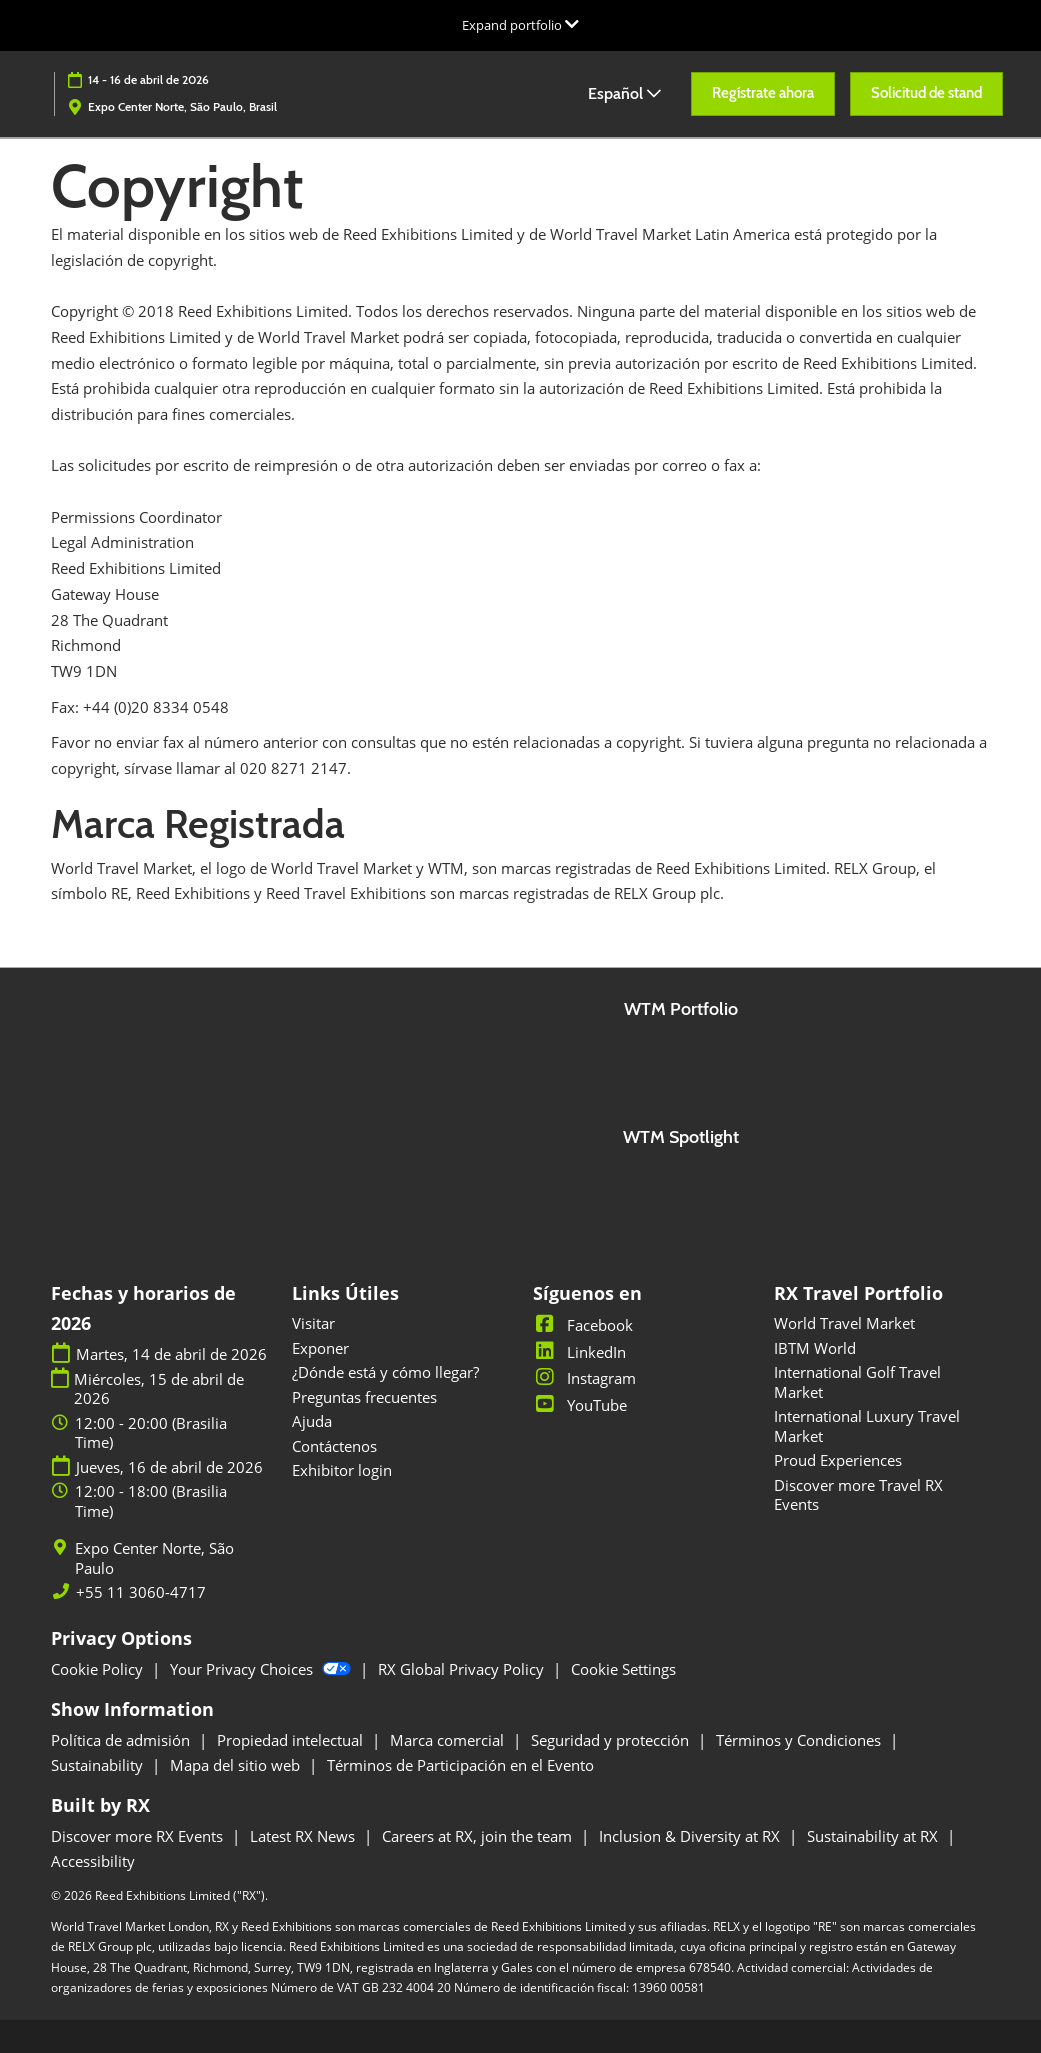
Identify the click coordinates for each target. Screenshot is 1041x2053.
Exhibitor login (342, 1470)
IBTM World (815, 1348)
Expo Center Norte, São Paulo (154, 1558)
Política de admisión (122, 1740)
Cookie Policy (99, 1669)
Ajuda (312, 1421)
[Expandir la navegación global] (520, 25)
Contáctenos (334, 1446)
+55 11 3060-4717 (141, 1592)
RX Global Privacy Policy (463, 1669)
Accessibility (93, 1861)
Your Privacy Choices (262, 1669)
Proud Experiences (838, 1460)
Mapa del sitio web (237, 1765)
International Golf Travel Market (857, 1382)
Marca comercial (449, 1740)
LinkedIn (579, 1352)
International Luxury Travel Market (867, 1426)
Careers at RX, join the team (479, 1836)
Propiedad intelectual (292, 1740)
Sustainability (99, 1765)
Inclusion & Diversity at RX (691, 1836)
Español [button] (624, 93)
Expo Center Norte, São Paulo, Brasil (182, 106)
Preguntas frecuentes (364, 1397)
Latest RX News (304, 1836)
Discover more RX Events (139, 1836)
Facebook (583, 1325)
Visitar (313, 1323)
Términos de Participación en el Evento (460, 1765)
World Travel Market (844, 1323)
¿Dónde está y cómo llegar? (385, 1372)
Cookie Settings (623, 1669)
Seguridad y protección (612, 1740)
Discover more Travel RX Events (858, 1495)
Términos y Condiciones (800, 1740)
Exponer (320, 1348)
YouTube (580, 1405)
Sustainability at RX (874, 1836)
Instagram (584, 1378)
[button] (763, 94)
